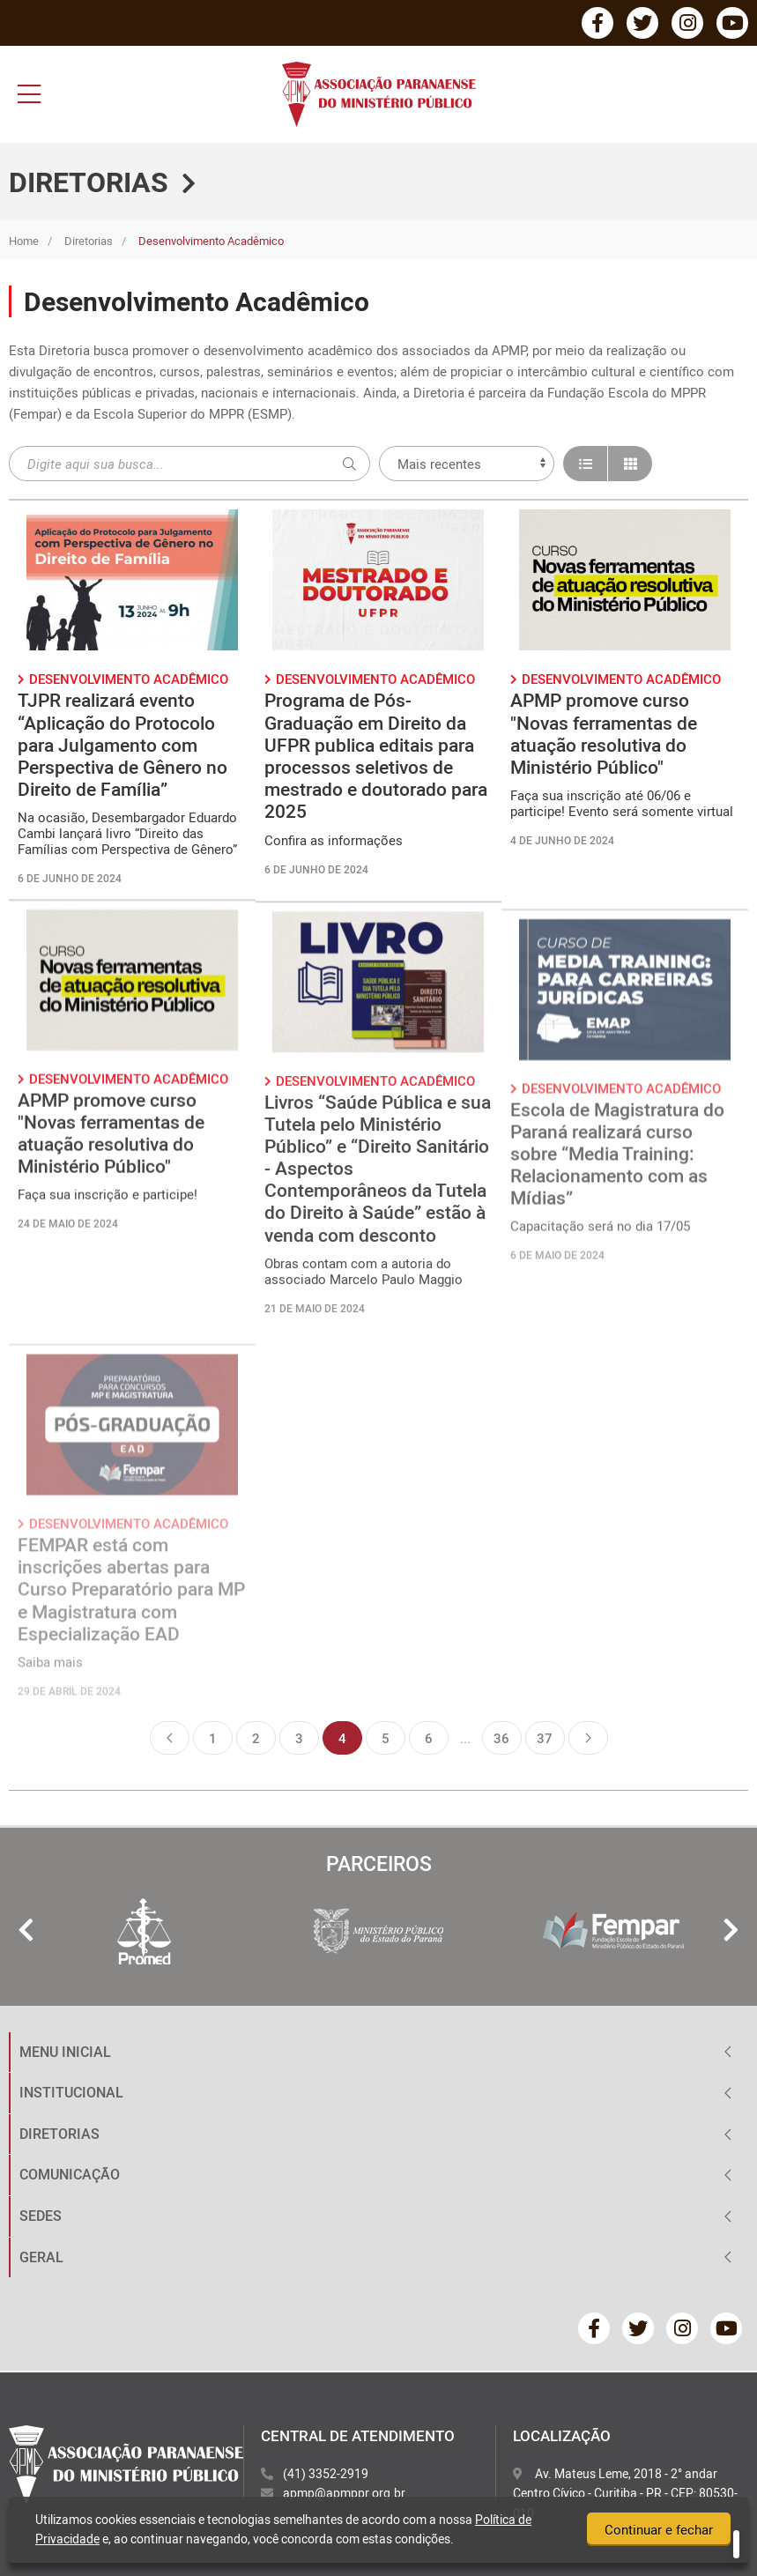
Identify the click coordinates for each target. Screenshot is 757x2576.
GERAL (41, 2257)
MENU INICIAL (65, 2051)
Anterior (170, 1738)
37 (545, 1738)
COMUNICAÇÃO (69, 2174)
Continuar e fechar (659, 2530)
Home (24, 241)
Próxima (588, 1738)
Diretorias (88, 241)
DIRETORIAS (59, 2133)
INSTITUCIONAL (71, 2092)
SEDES (40, 2215)
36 (501, 1738)
